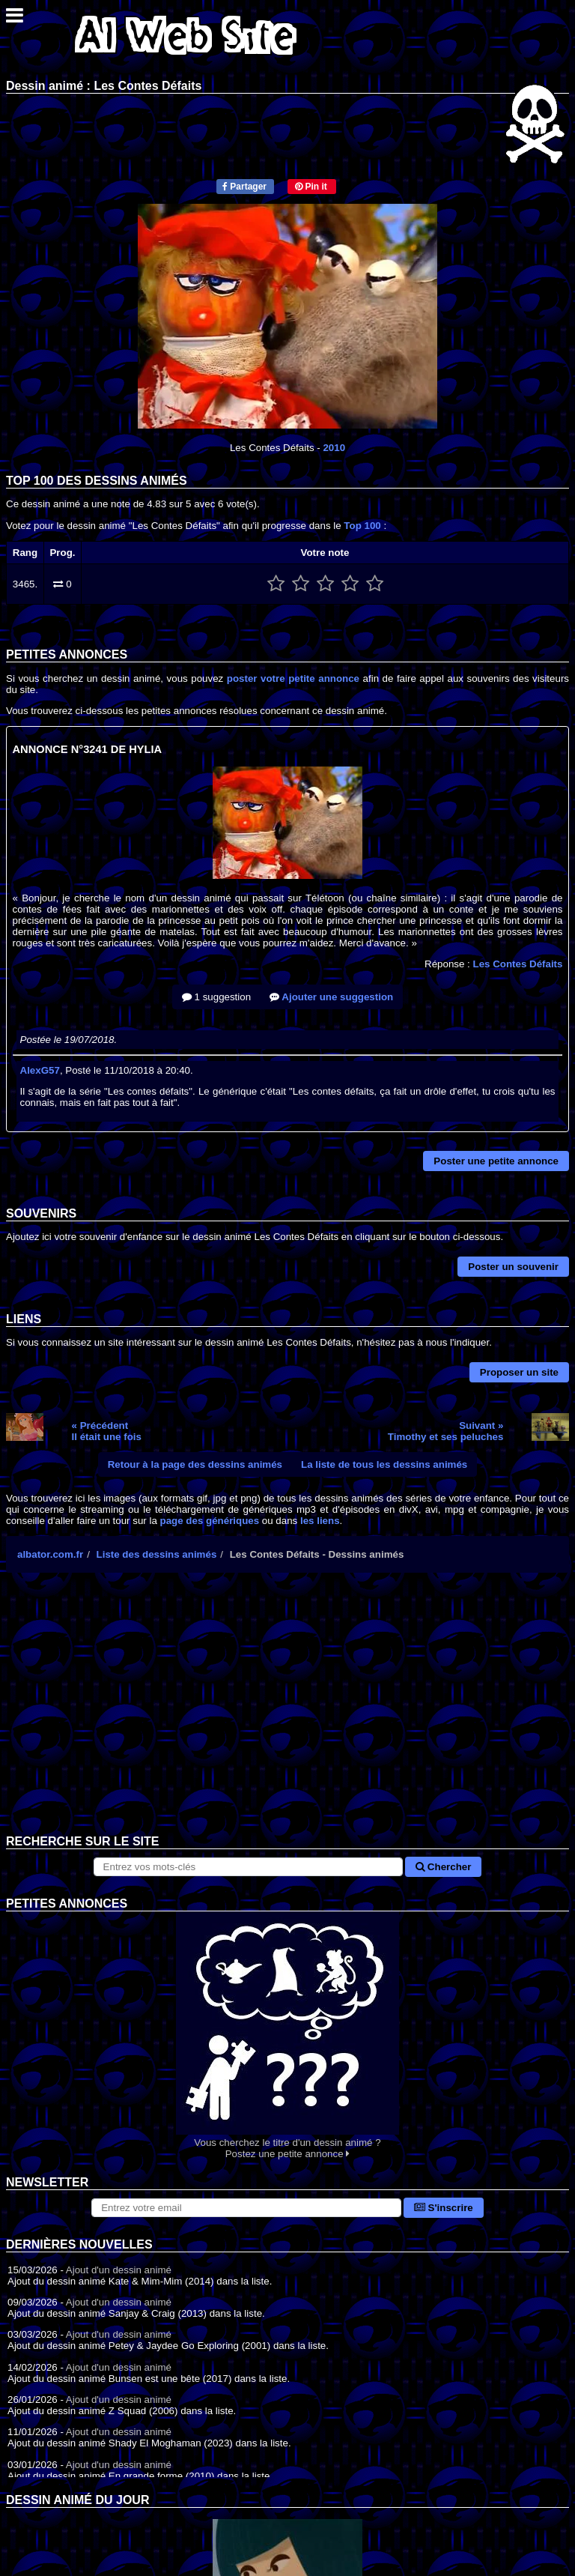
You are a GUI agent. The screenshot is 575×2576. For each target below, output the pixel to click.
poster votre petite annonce (293, 678)
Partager (244, 186)
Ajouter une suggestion (331, 997)
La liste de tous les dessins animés (384, 1464)
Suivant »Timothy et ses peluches (446, 1431)
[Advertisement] (287, 1715)
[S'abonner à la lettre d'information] (246, 2207)
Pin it (311, 186)
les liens (320, 1520)
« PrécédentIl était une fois (107, 1431)
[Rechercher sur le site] (249, 1866)
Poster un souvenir (513, 1266)
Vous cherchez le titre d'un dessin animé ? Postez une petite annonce (287, 2035)
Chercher (443, 1866)
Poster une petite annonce (496, 1161)
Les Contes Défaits (517, 964)
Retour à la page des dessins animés (195, 1464)
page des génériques (210, 1520)
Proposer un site (519, 1372)
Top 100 (362, 525)
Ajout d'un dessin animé (118, 2270)
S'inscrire (443, 2207)
